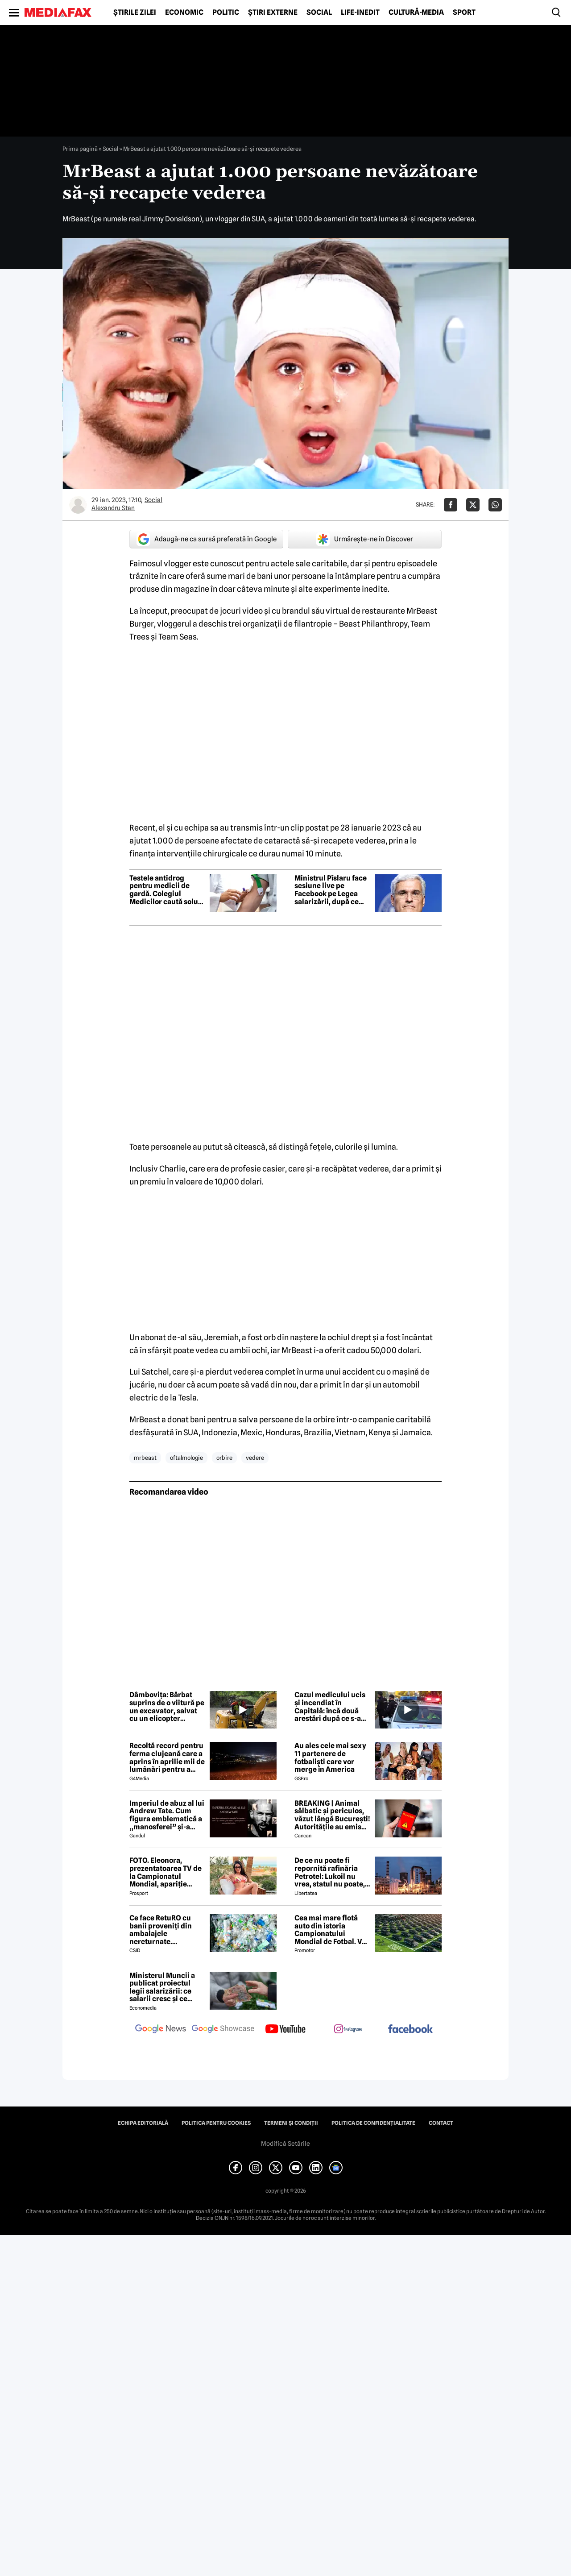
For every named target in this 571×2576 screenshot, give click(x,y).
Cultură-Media (416, 12)
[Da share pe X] (473, 504)
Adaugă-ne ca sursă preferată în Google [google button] (207, 539)
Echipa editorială (143, 2123)
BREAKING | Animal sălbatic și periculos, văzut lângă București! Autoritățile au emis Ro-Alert (332, 1815)
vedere (255, 1457)
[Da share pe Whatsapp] (495, 504)
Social (319, 12)
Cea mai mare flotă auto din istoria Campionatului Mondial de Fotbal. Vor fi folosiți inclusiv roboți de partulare (331, 1929)
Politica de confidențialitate (373, 2123)
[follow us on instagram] (348, 2029)
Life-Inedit (360, 12)
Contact (441, 2123)
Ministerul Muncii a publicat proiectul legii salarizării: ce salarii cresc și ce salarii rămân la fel (162, 1987)
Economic (184, 12)
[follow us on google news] (160, 2029)
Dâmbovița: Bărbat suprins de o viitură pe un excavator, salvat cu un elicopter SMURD (166, 1706)
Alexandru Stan (113, 507)
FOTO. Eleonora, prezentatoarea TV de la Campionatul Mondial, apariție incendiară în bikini (165, 1872)
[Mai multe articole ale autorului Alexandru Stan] (78, 505)
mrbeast (145, 1457)
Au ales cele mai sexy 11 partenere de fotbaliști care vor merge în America (330, 1757)
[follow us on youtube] (285, 2029)
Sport (464, 12)
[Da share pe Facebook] (450, 504)
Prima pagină (80, 148)
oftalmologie (186, 1457)
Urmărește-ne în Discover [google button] (364, 539)
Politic (225, 12)
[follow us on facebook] (410, 2029)
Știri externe (273, 12)
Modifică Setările (285, 2143)
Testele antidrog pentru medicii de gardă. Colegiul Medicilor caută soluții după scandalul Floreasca (167, 890)
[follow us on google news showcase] (223, 2029)
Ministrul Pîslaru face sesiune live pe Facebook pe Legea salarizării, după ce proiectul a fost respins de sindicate (330, 890)
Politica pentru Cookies (216, 2123)
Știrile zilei (134, 12)
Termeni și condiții (291, 2123)
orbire (224, 1457)
